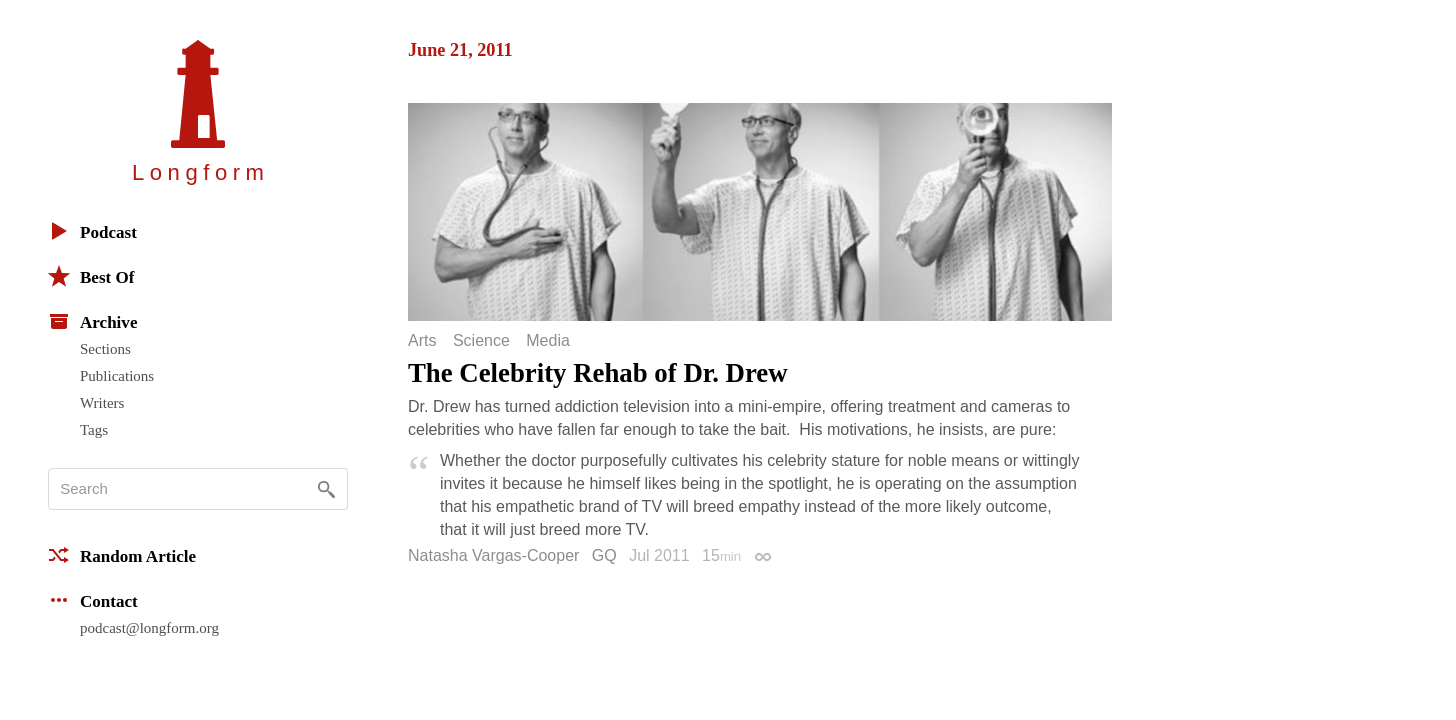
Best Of (91, 276)
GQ (604, 555)
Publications (117, 376)
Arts (422, 341)
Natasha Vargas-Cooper (493, 555)
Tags (94, 430)
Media (548, 341)
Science (481, 341)
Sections (105, 349)
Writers (102, 403)
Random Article (122, 555)
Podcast (92, 231)
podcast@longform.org (149, 628)
